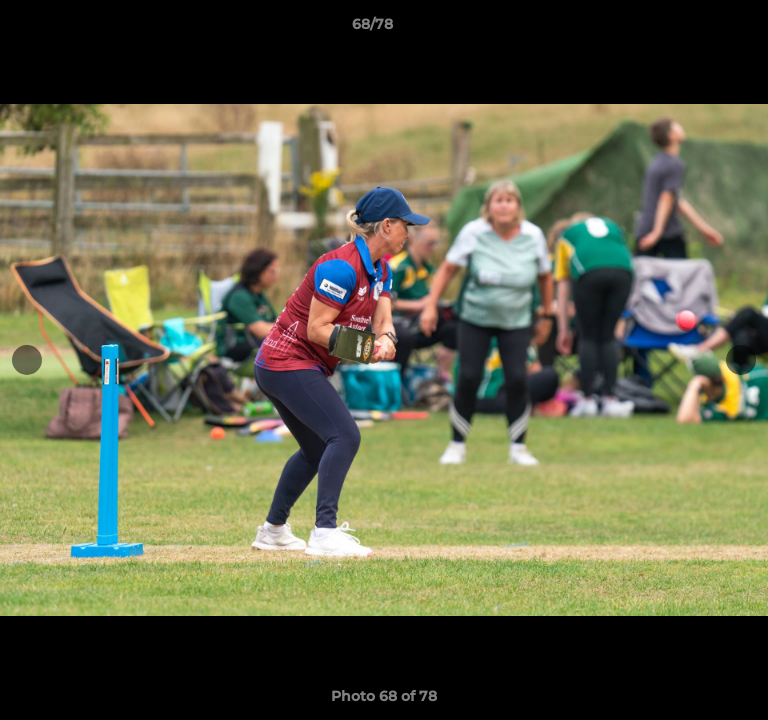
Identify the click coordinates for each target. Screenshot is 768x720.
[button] (696, 29)
